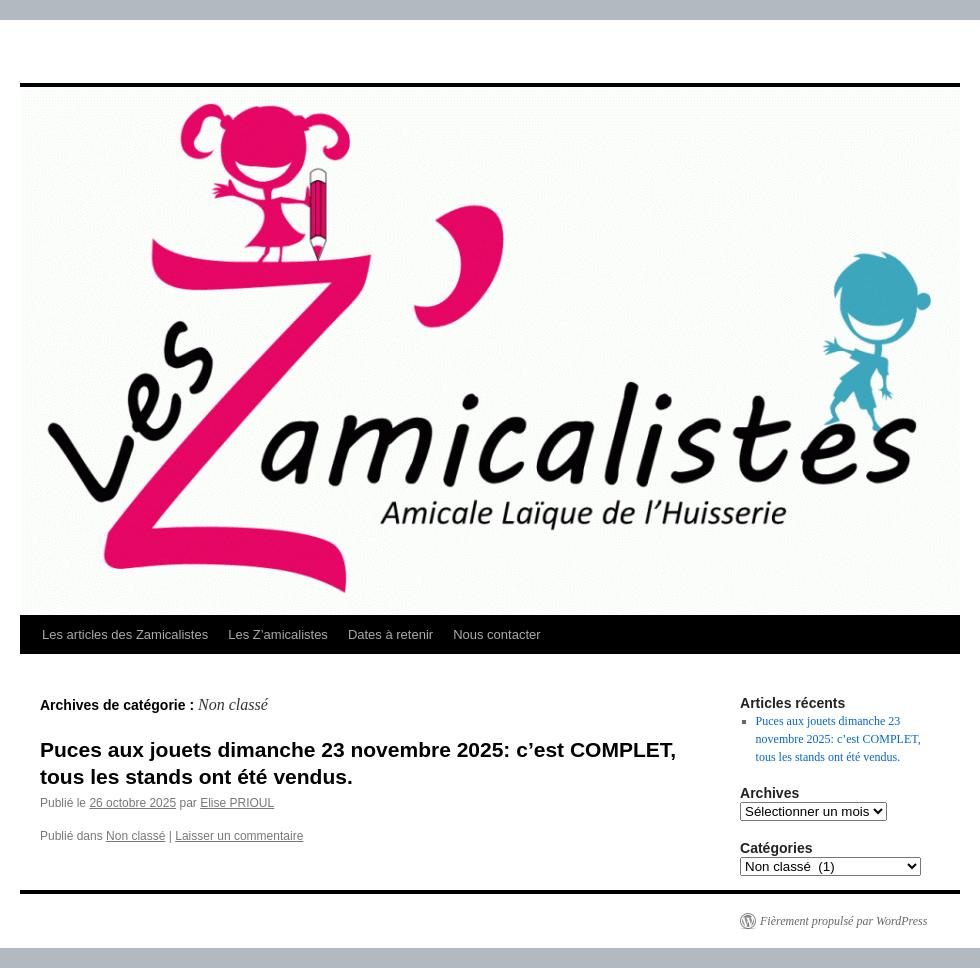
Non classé (135, 836)
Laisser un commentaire (239, 836)
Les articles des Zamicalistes (125, 634)
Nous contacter (496, 634)
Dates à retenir (390, 634)
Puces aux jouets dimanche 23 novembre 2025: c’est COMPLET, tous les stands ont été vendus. (838, 739)
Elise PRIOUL (237, 803)
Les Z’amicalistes (278, 634)
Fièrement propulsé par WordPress (843, 921)
